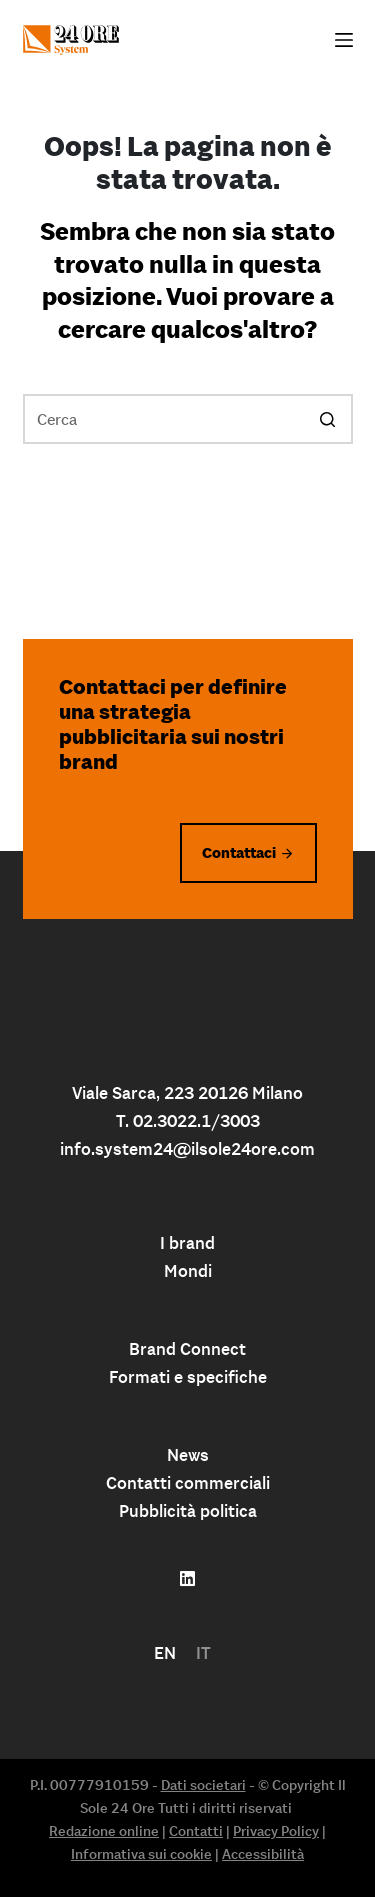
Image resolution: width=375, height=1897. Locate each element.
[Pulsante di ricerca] (328, 419)
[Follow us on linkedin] (187, 1579)
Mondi (188, 1271)
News (188, 1455)
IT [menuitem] (203, 1653)
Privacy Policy (276, 1831)
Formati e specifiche (188, 1377)
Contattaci (239, 852)
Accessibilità (263, 1854)
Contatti (196, 1831)
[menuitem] (165, 1653)
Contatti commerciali (188, 1483)
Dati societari (203, 1785)
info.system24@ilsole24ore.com (187, 1149)
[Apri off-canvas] (344, 40)
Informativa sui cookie (141, 1854)
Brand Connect (187, 1349)
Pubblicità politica (188, 1511)
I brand (187, 1243)
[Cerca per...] (188, 419)
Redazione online (104, 1831)
